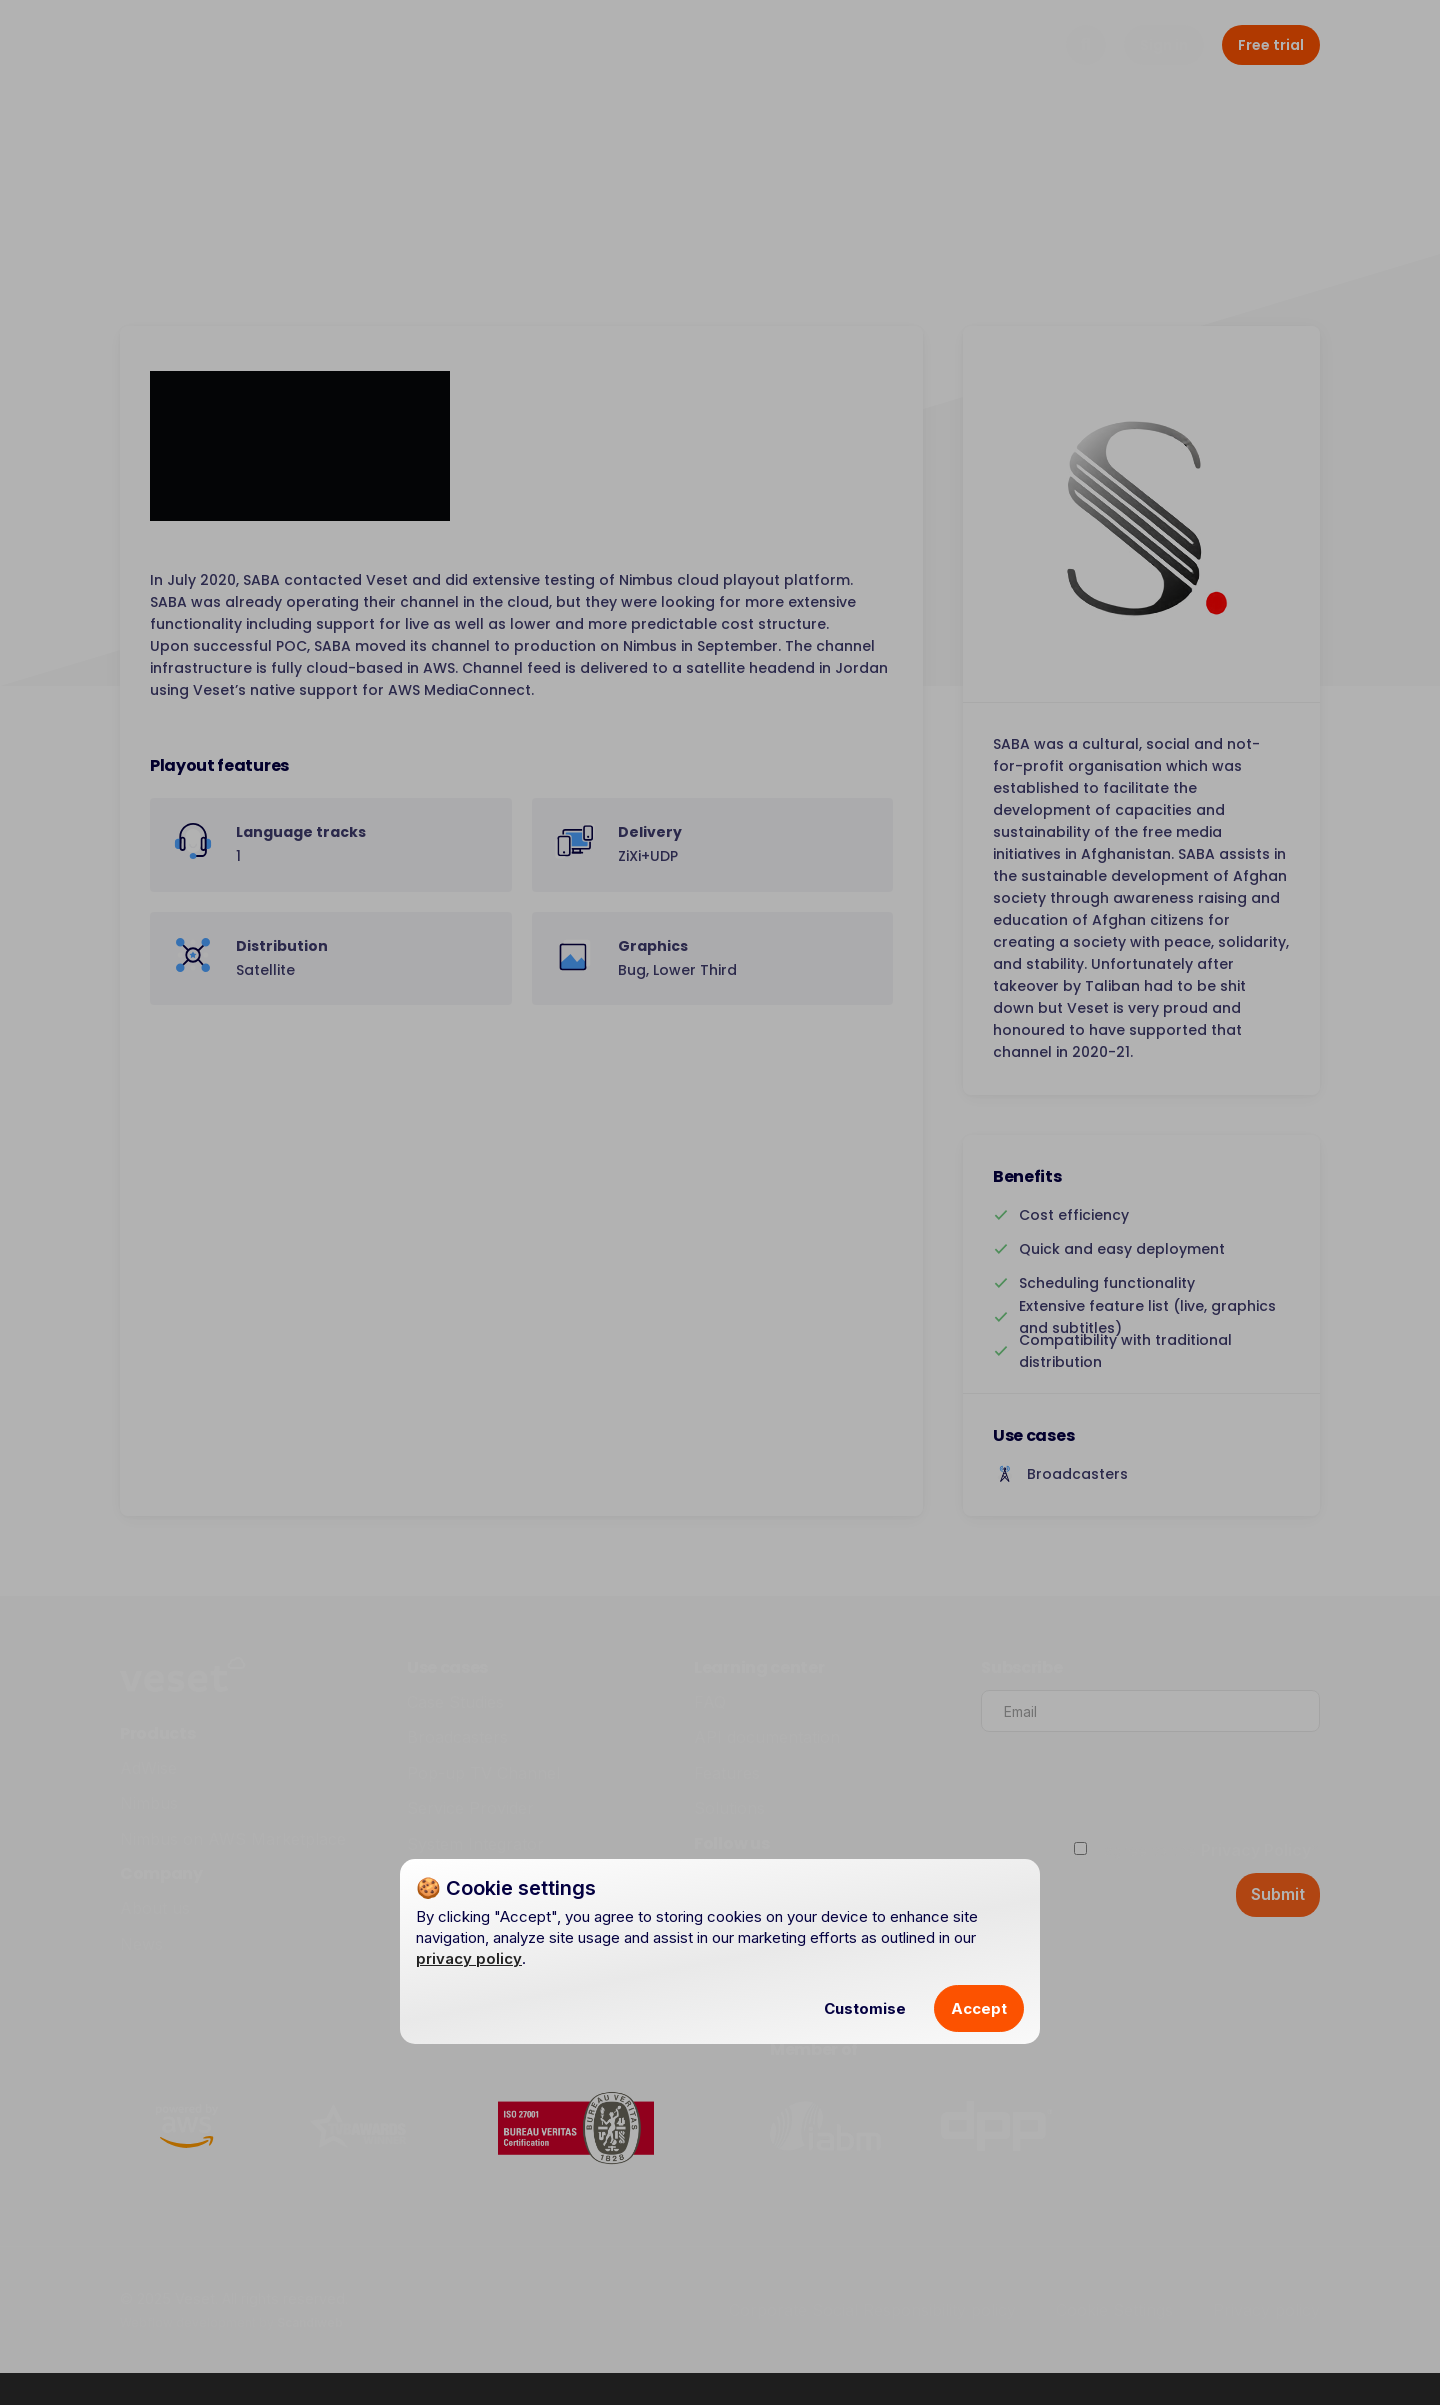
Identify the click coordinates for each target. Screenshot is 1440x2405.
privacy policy (469, 1958)
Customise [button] (865, 2008)
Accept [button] (979, 2008)
